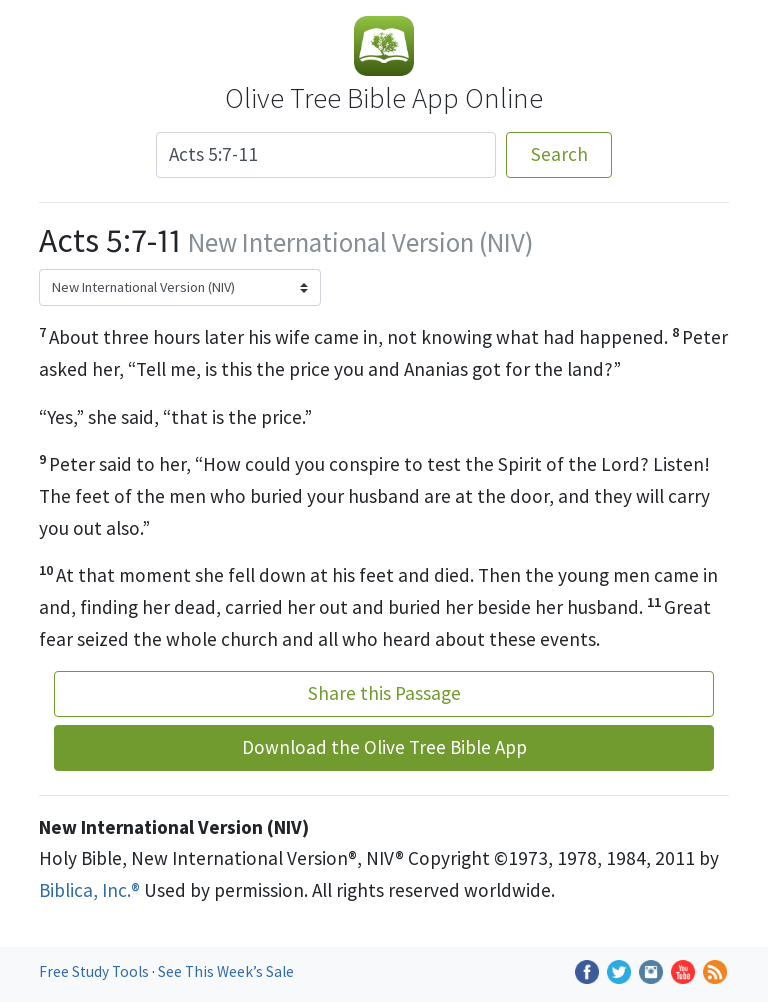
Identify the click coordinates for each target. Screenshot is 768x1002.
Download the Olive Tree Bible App (384, 747)
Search (559, 154)
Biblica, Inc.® (89, 890)
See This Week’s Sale (226, 971)
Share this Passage (384, 693)
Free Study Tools (95, 971)
